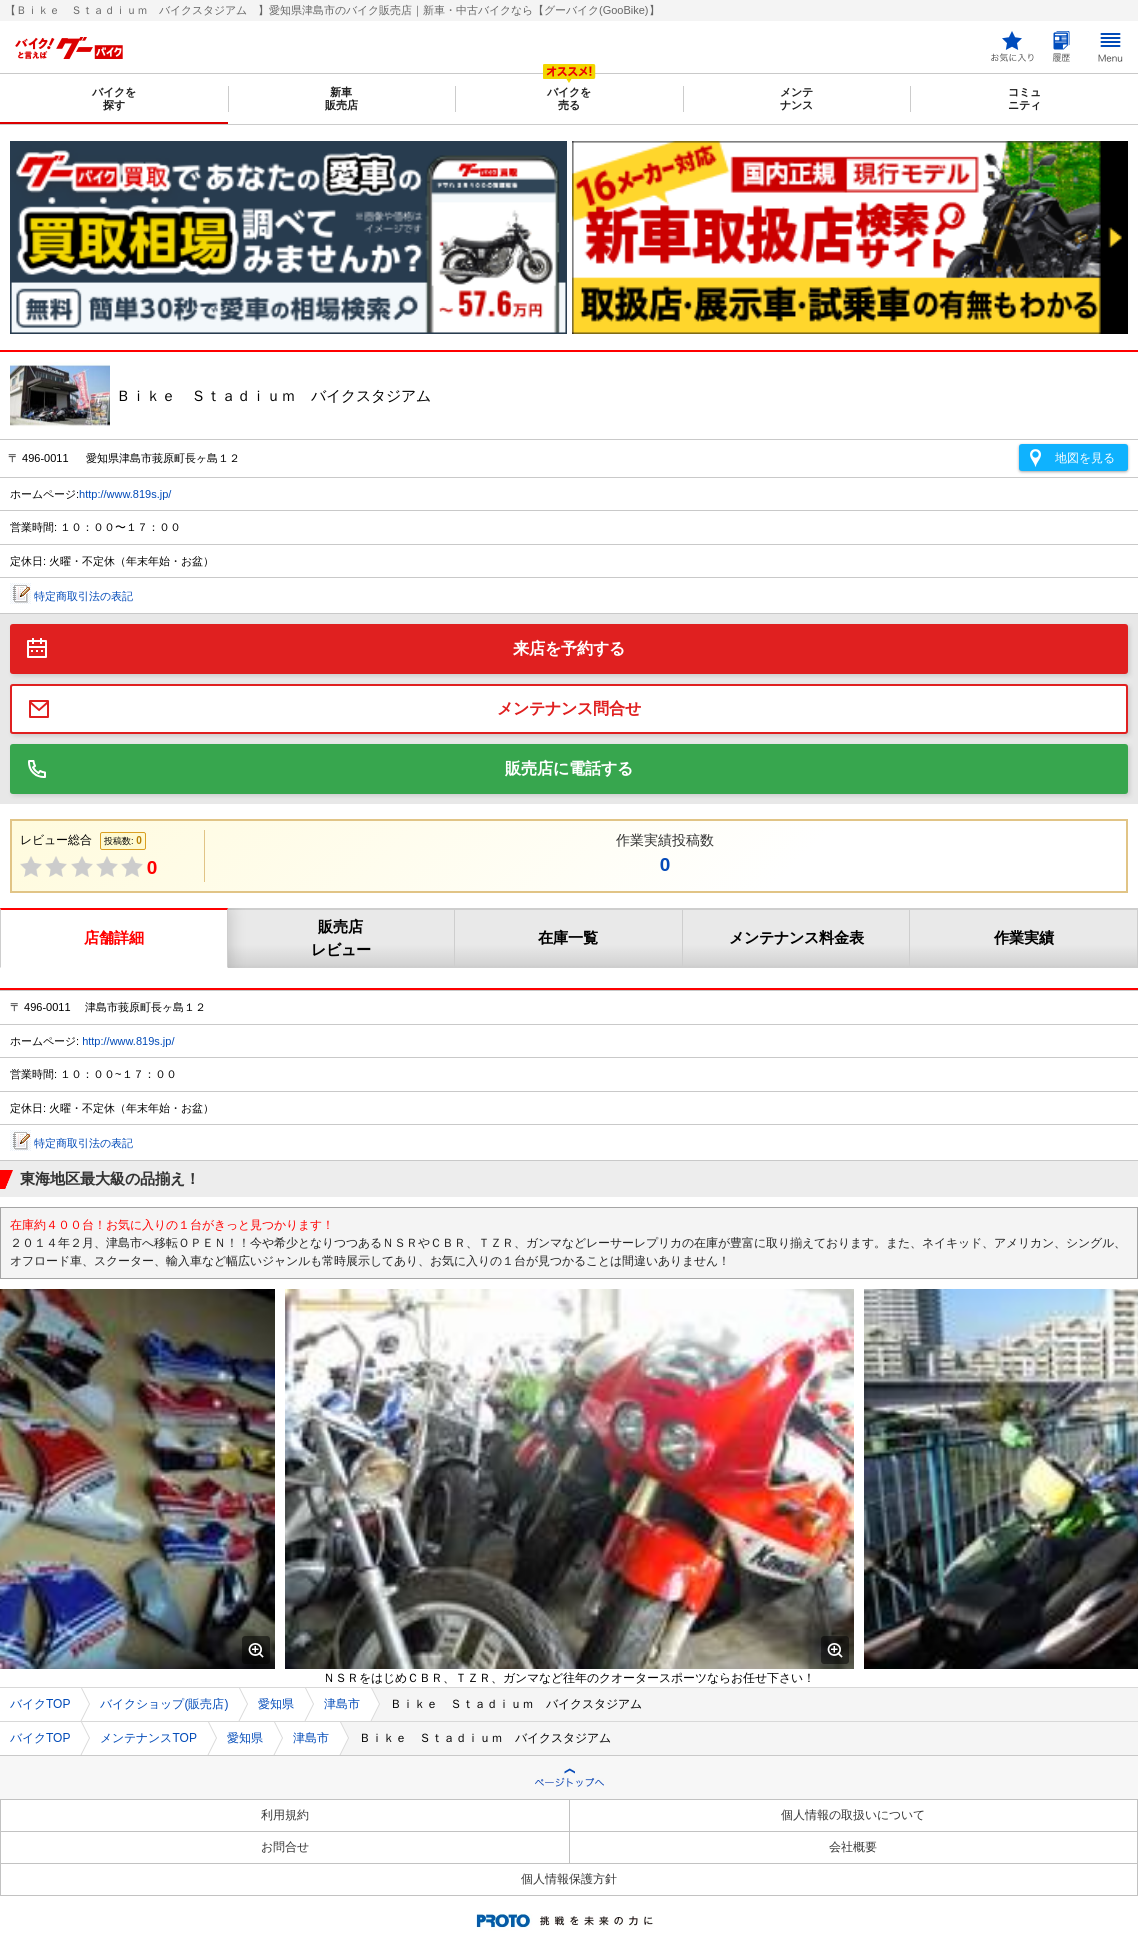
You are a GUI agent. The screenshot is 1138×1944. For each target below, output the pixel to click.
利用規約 (285, 1815)
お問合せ (285, 1847)
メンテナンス (796, 98)
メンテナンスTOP (148, 1738)
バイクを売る (569, 98)
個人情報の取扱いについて (853, 1815)
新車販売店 (341, 98)
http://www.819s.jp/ (125, 494)
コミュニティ (1024, 98)
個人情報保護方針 (569, 1879)
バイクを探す (114, 98)
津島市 (342, 1704)
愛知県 (276, 1704)
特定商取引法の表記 (83, 596)
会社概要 (853, 1847)
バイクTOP (40, 1704)
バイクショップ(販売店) (164, 1704)
